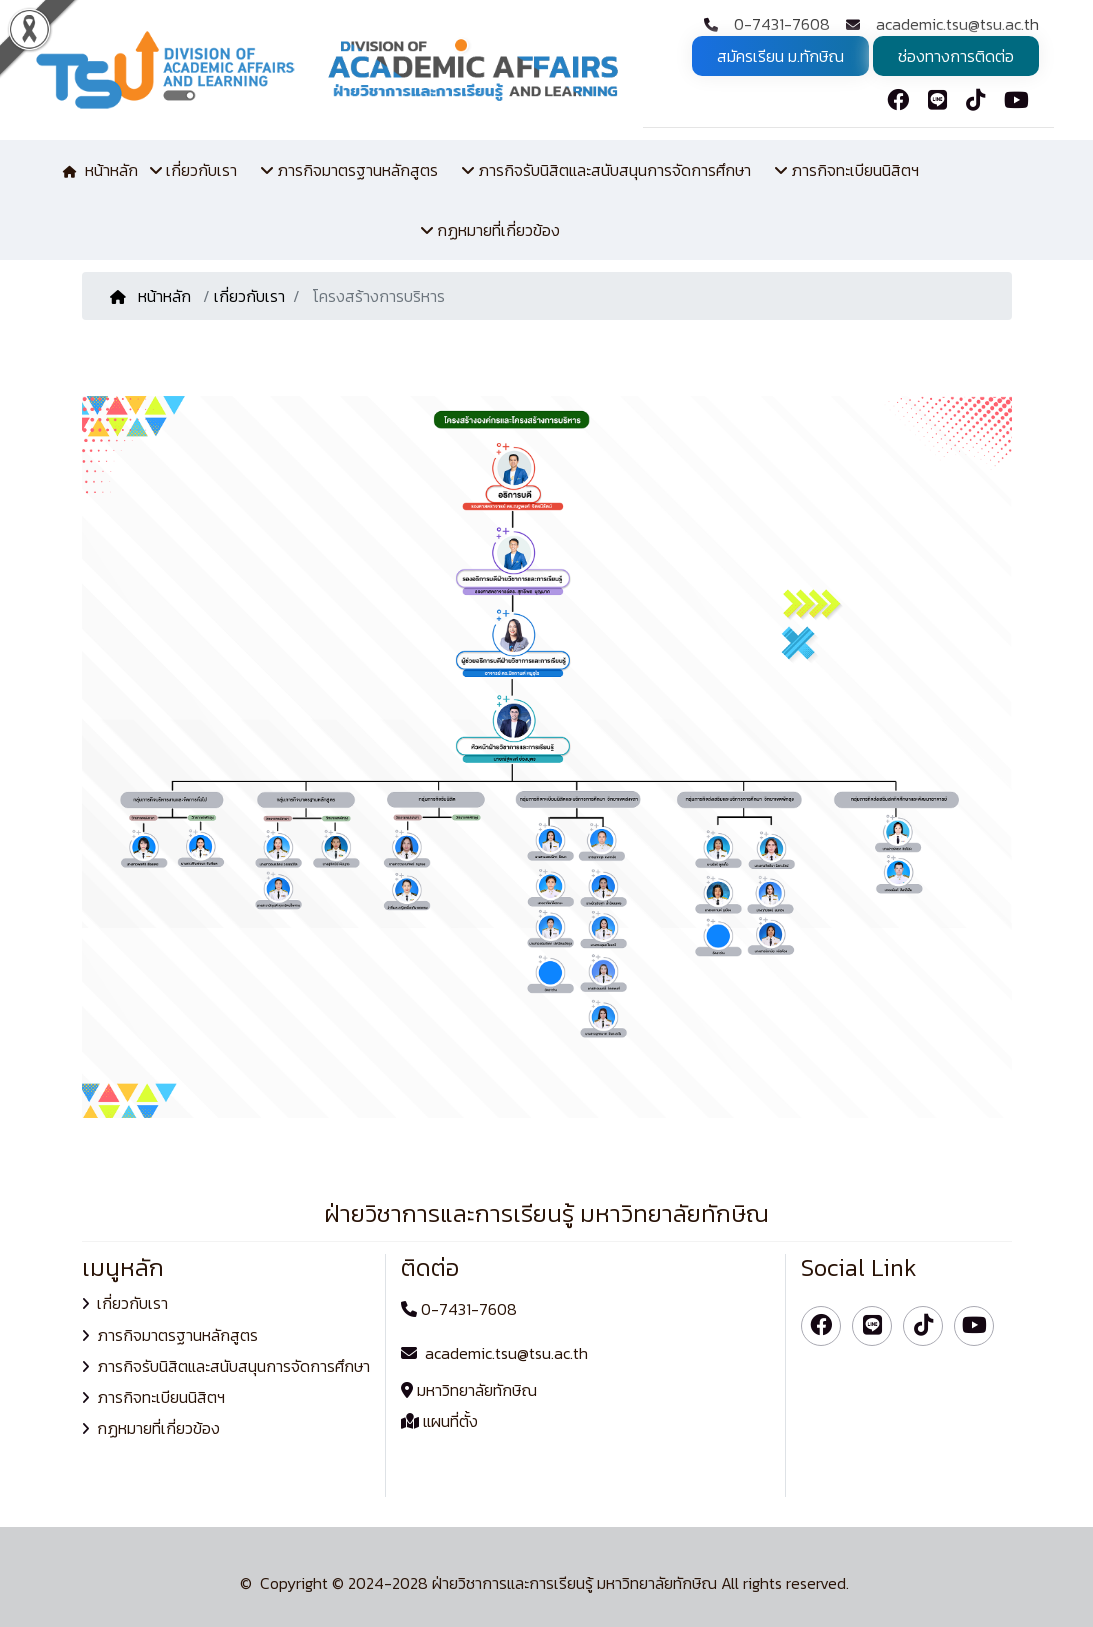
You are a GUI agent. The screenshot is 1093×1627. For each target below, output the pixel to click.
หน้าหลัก (152, 296)
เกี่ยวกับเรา (249, 296)
